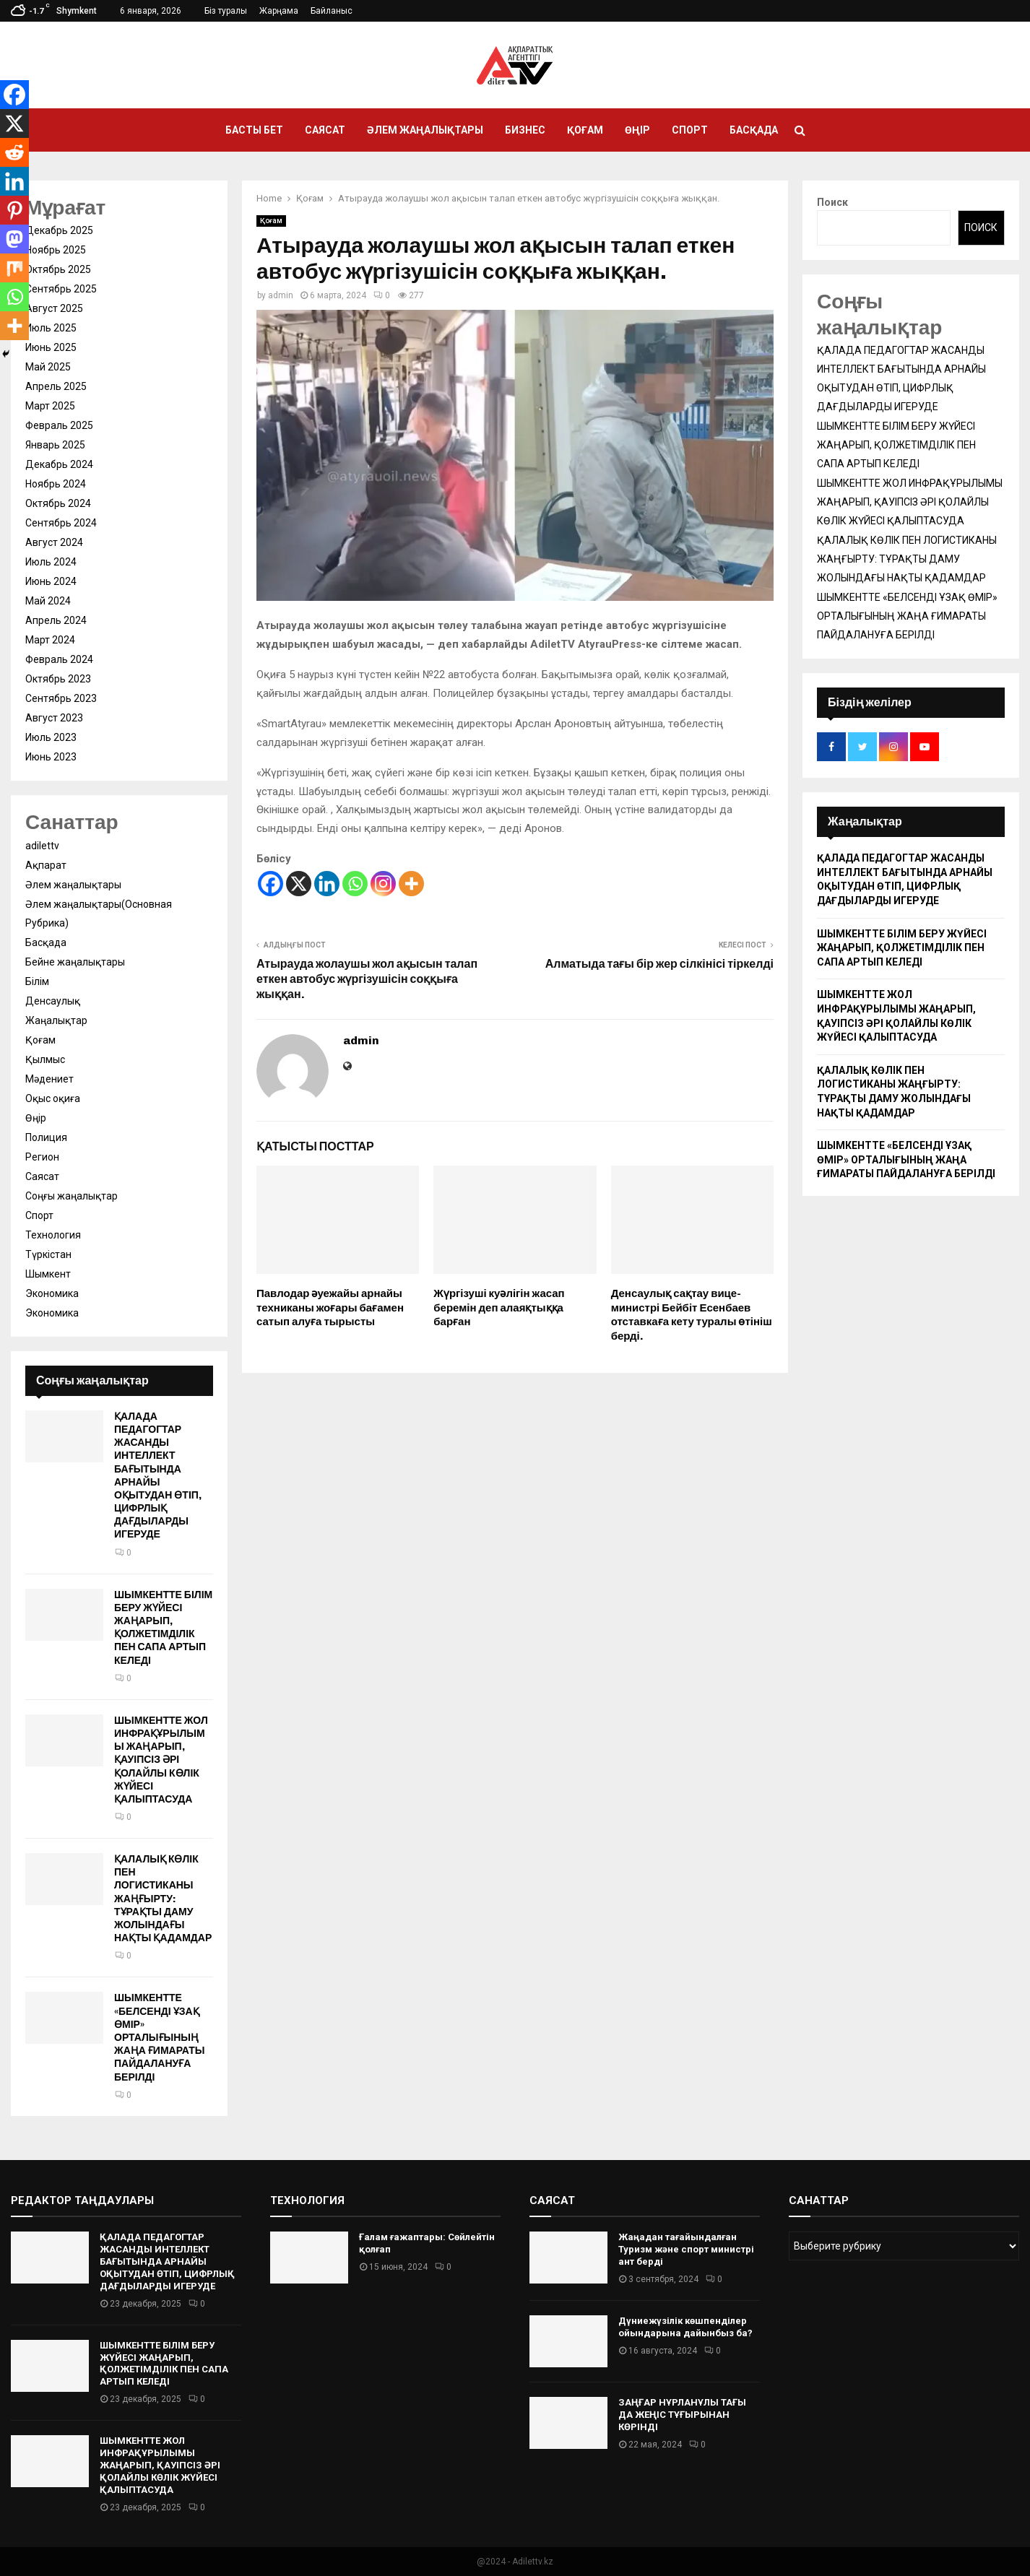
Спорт (690, 130)
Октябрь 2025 (58, 269)
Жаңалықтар (56, 1020)
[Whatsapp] (355, 883)
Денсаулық (52, 1001)
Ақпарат (45, 865)
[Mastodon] (14, 239)
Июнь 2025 (51, 347)
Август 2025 (54, 308)
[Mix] (14, 267)
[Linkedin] (326, 883)
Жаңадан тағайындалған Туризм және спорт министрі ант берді (686, 2249)
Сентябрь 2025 (61, 289)
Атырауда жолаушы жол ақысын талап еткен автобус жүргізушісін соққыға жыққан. (366, 979)
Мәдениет (49, 1079)
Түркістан (48, 1254)
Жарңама (278, 11)
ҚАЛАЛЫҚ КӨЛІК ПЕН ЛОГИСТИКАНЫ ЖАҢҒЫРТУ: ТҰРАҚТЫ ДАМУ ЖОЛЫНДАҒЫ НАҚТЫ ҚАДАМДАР (163, 1898)
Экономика (52, 1293)
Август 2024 (54, 542)
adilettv (42, 845)
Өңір (637, 130)
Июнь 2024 (51, 581)
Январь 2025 (55, 445)
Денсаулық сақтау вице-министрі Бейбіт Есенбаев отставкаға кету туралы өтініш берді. (691, 1315)
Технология (53, 1235)
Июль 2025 (51, 328)
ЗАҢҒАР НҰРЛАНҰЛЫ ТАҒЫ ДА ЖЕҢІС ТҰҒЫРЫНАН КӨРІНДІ (682, 2414)
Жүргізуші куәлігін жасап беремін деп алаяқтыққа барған (498, 1307)
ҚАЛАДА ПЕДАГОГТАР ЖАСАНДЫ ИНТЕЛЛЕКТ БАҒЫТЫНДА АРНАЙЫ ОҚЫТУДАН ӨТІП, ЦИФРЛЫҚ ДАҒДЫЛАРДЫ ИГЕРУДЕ (158, 1475)
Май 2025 (48, 367)
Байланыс (331, 11)
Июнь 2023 (51, 757)
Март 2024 (50, 640)
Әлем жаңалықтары (425, 130)
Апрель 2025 (56, 386)
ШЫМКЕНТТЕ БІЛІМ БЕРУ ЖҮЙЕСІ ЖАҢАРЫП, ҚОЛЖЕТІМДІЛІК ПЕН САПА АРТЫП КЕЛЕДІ (163, 1628)
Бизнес (525, 130)
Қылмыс (45, 1059)
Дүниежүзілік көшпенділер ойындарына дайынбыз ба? (685, 2326)
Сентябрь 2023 (61, 698)
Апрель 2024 (56, 620)
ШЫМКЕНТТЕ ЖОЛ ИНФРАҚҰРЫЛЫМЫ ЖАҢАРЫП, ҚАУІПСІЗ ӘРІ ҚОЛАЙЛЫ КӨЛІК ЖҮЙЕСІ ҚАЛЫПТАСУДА (161, 1759)
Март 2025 (50, 406)
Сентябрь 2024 (61, 523)
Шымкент (48, 1274)
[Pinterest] (14, 210)
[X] (298, 883)
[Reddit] (14, 152)
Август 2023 (54, 718)
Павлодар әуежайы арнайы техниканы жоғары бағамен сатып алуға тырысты (330, 1307)
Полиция (46, 1137)
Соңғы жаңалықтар (71, 1196)
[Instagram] (383, 883)
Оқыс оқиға (52, 1098)
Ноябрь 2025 (55, 250)
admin (280, 295)
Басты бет (254, 130)
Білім (37, 981)
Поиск (832, 202)
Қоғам (585, 130)
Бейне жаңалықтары (75, 962)
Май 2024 (48, 601)
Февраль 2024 (59, 659)
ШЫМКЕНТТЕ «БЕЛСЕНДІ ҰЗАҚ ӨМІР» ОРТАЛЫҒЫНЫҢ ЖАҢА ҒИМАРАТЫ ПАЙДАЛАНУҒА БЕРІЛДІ (159, 2037)
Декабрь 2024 (59, 464)
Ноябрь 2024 (55, 484)
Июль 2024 (51, 562)
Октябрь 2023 (58, 679)
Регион (42, 1157)
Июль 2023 (51, 737)
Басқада (754, 130)
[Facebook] (270, 883)
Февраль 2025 (59, 425)
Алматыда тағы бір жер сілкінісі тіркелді (659, 964)
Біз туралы (225, 11)
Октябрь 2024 (58, 503)
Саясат (325, 130)
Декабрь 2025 (59, 230)
